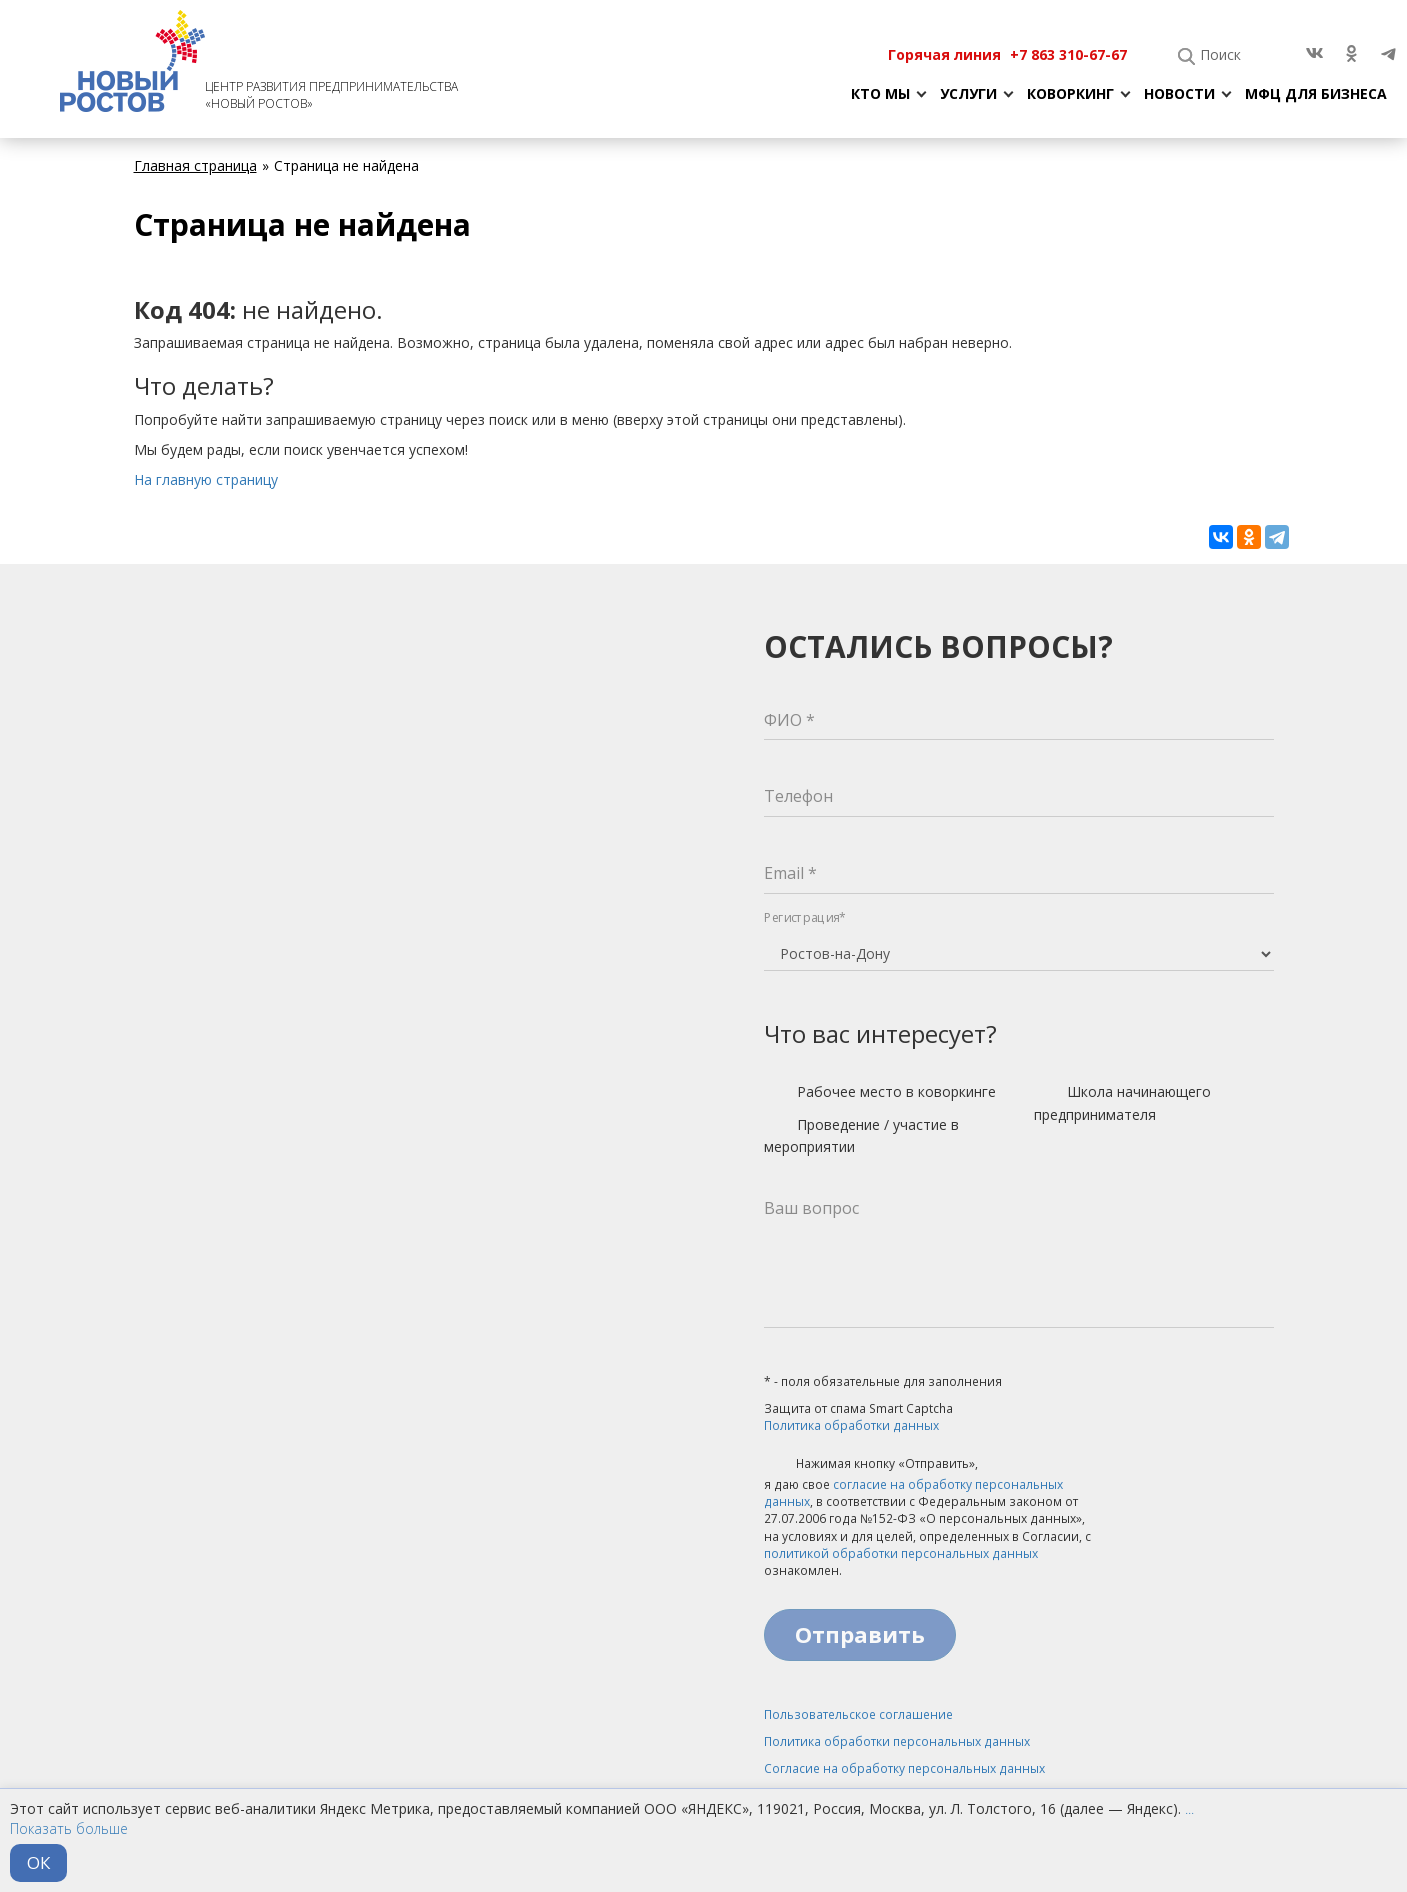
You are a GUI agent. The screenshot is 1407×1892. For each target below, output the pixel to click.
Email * (790, 873)
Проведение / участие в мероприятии (861, 1135)
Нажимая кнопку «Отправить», (871, 1465)
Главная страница (195, 165)
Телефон (798, 796)
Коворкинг (1070, 93)
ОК (38, 1862)
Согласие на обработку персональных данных (904, 1768)
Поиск (1220, 54)
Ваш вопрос (811, 1208)
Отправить (860, 1634)
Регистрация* (805, 917)
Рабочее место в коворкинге (880, 1093)
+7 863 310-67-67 (1068, 54)
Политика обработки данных (851, 1425)
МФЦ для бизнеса (1316, 93)
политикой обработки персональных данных (901, 1553)
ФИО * (789, 720)
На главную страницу (206, 479)
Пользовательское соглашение (858, 1714)
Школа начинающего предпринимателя (1122, 1102)
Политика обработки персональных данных (897, 1741)
